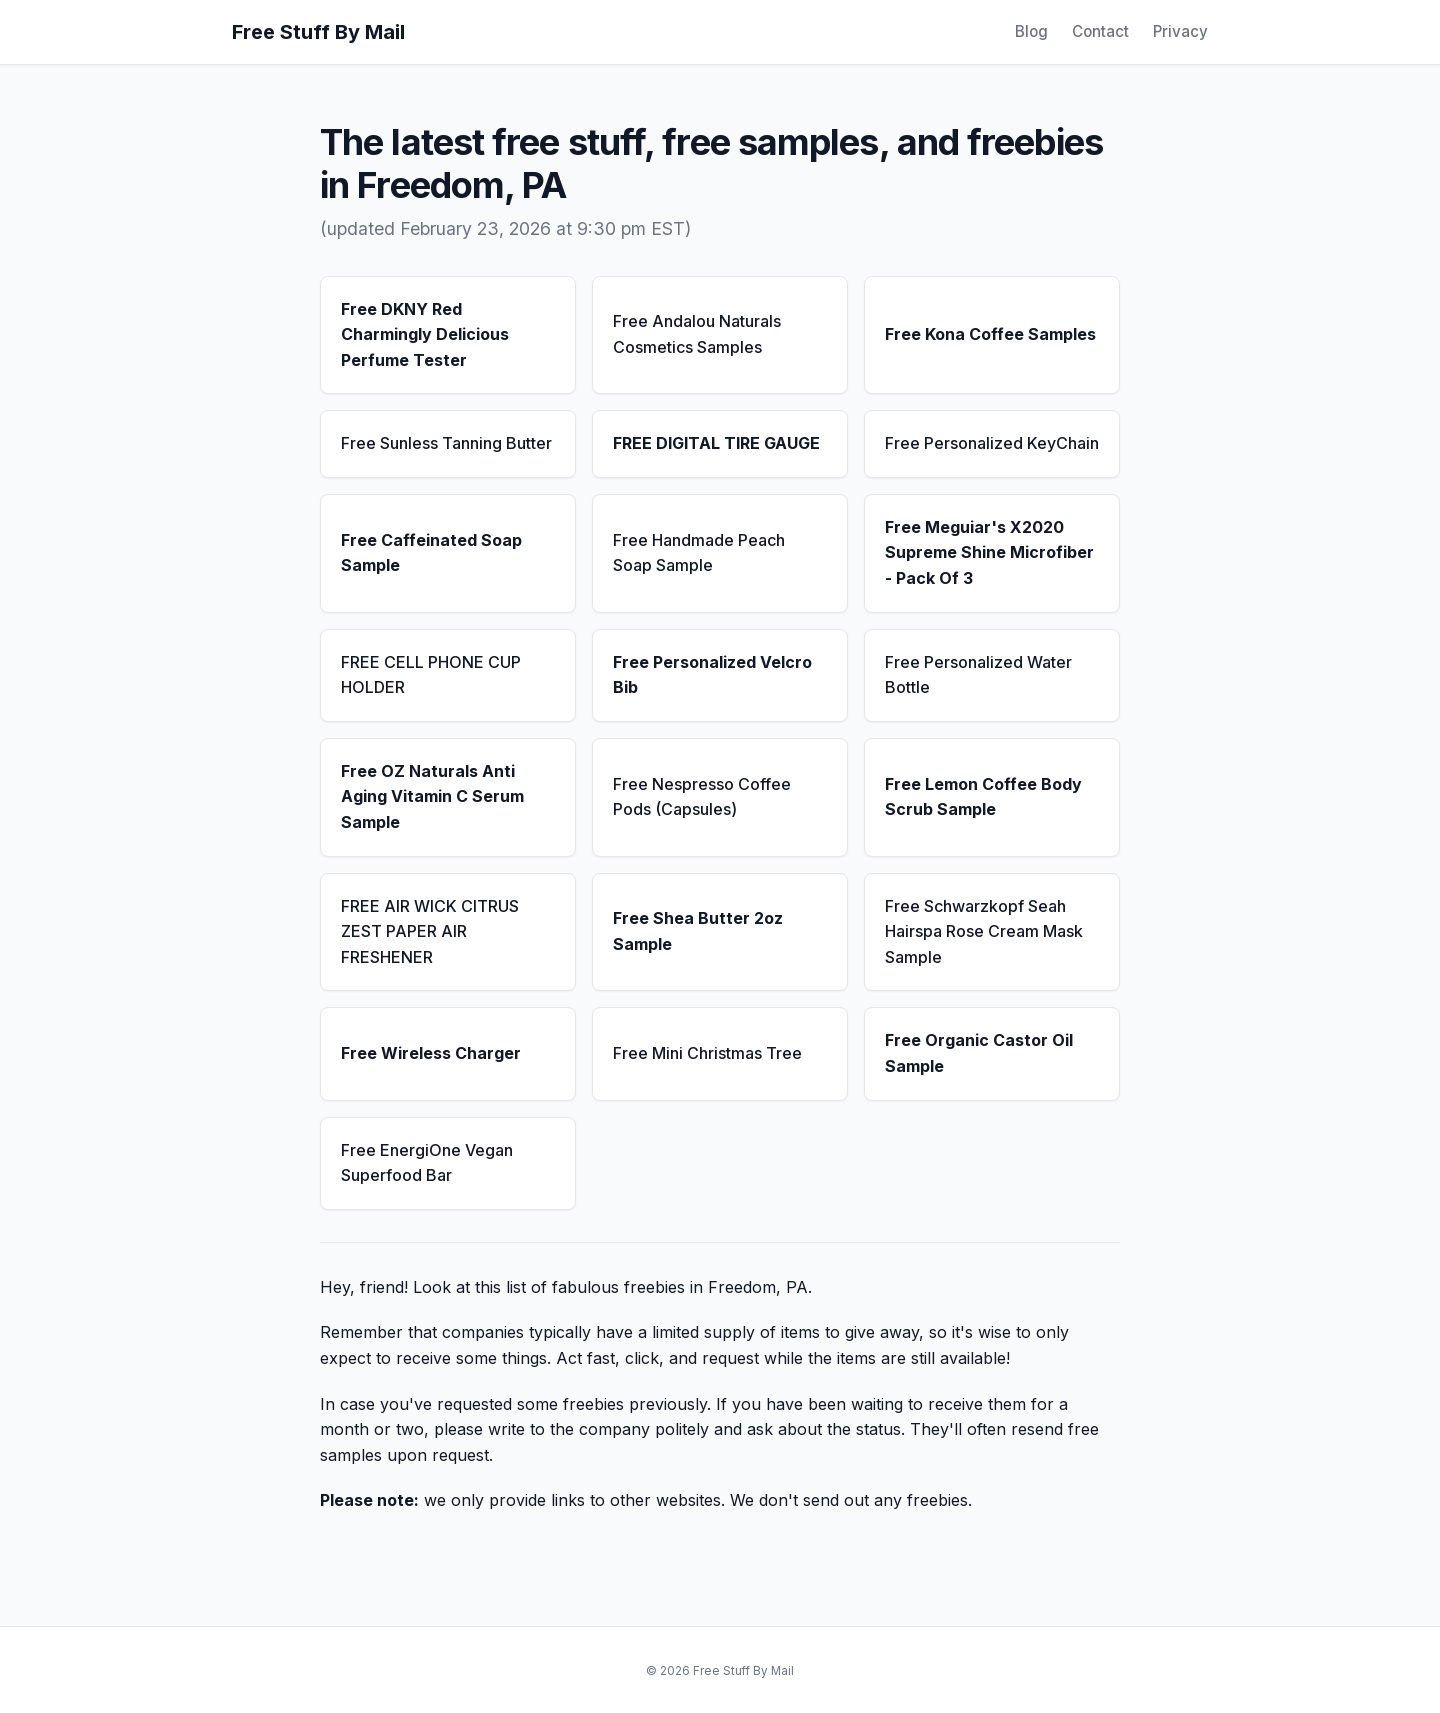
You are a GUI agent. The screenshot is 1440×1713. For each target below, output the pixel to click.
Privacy (1180, 31)
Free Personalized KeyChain (992, 443)
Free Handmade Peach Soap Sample (699, 553)
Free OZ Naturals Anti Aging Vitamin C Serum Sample (432, 796)
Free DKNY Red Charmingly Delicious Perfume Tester (425, 334)
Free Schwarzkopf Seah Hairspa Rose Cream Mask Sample (984, 931)
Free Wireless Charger (431, 1053)
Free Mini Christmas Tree (707, 1053)
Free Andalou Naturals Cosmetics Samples (697, 334)
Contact (1100, 31)
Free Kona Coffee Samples (990, 334)
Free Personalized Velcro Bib (712, 675)
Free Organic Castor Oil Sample (979, 1053)
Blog (1031, 31)
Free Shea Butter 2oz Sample (698, 931)
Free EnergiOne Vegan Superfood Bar (427, 1163)
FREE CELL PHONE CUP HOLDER (431, 675)
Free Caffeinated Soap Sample (431, 553)
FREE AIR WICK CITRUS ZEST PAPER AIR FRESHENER (430, 931)
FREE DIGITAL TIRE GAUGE (716, 443)
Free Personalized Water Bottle (978, 675)
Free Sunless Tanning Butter (446, 443)
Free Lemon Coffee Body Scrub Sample (983, 797)
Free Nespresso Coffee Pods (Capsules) (702, 797)
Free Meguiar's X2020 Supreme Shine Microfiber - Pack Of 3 (989, 552)
